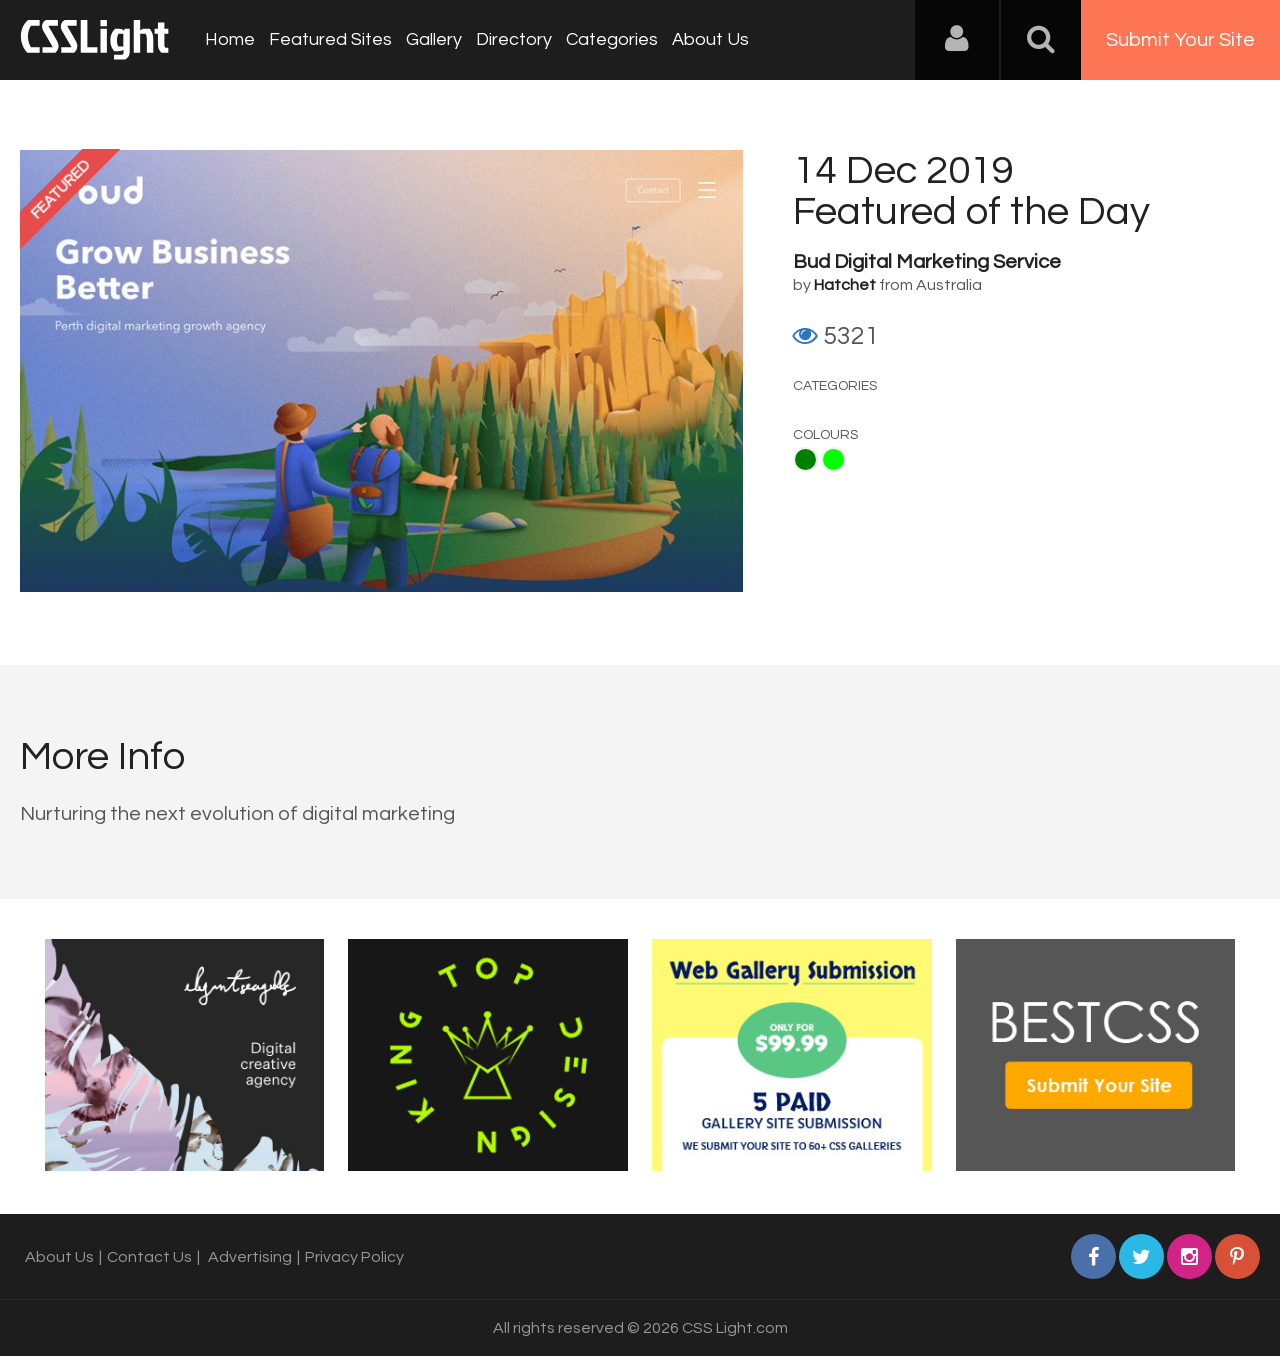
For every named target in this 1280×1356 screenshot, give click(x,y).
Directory (514, 39)
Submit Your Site (1180, 40)
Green (805, 459)
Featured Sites (330, 39)
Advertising (250, 1257)
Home (230, 39)
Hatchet (845, 285)
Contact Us (149, 1257)
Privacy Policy (354, 1257)
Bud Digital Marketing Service (927, 262)
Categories (612, 39)
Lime (833, 459)
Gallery (434, 39)
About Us (710, 39)
